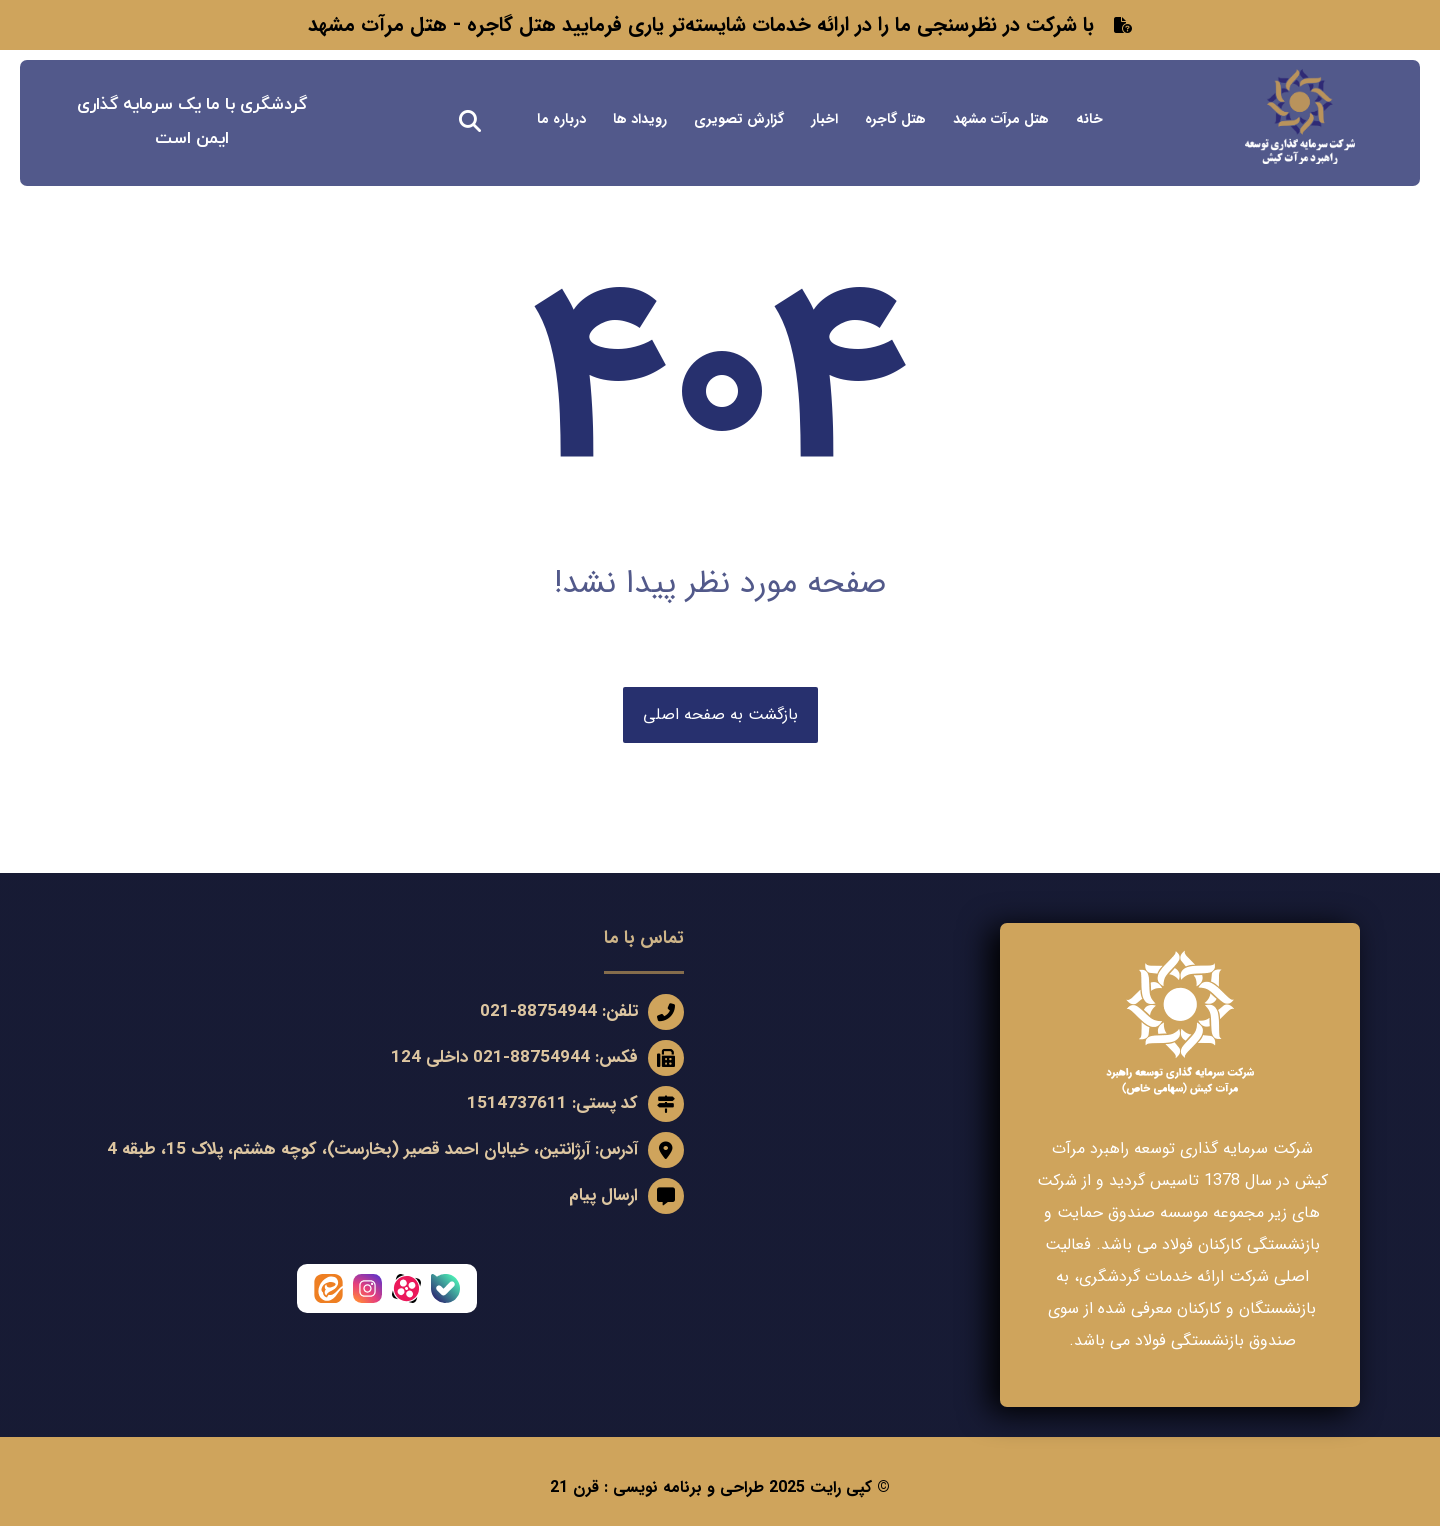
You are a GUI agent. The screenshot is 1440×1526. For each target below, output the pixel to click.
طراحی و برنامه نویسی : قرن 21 (657, 1487)
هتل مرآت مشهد (377, 24)
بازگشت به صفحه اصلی (720, 714)
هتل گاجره (511, 24)
